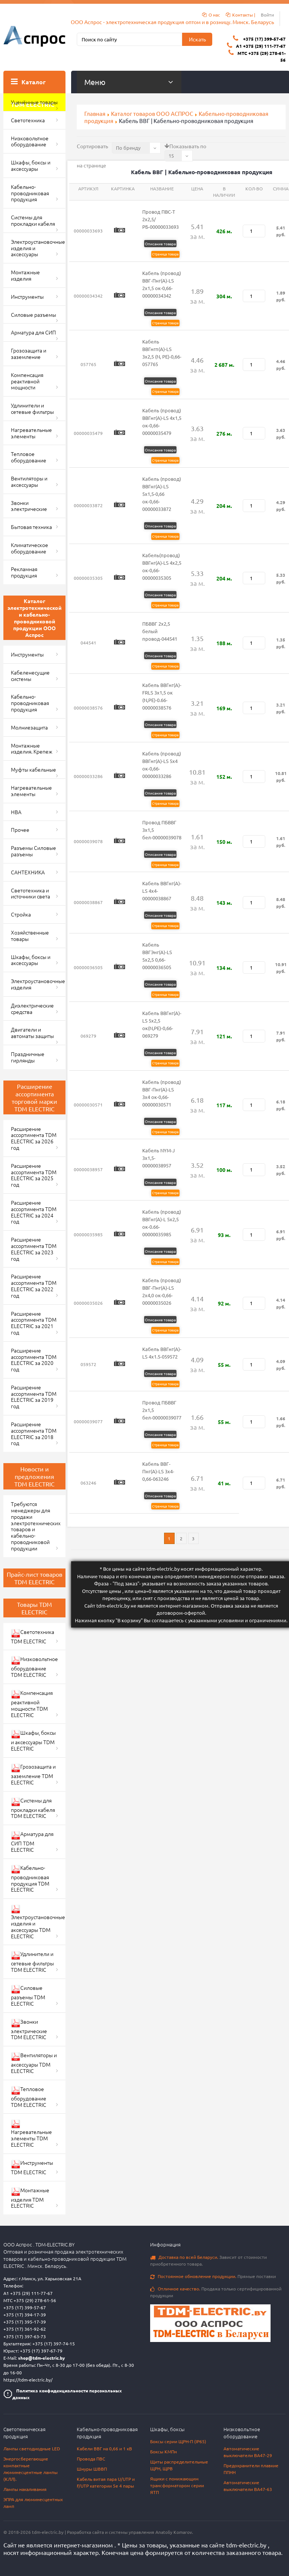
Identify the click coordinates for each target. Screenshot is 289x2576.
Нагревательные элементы (31, 433)
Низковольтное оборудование (30, 141)
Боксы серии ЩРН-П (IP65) (178, 2441)
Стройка (21, 914)
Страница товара (165, 254)
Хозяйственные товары (30, 935)
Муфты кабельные (33, 769)
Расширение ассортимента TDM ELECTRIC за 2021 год (33, 1323)
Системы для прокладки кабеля (33, 220)
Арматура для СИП (33, 332)
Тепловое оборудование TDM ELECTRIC (28, 2096)
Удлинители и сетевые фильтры (32, 408)
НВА (16, 812)
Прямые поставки (213, 2276)
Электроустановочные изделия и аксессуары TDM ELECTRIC (38, 1921)
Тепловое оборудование (28, 457)
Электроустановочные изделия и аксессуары (38, 248)
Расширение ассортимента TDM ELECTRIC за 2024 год (33, 1212)
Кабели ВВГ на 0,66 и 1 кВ (104, 2448)
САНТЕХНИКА (28, 872)
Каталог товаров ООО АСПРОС (152, 113)
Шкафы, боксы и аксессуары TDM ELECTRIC (33, 1740)
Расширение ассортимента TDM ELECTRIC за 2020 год (33, 1360)
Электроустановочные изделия (38, 984)
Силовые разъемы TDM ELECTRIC (28, 1995)
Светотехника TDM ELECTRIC (32, 1636)
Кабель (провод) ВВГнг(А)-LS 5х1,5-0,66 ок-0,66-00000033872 (161, 494)
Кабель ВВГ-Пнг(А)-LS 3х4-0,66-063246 (158, 1471)
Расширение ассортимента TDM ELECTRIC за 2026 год (33, 1138)
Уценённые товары (34, 102)
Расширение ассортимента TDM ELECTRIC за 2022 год (33, 1285)
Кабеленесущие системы (30, 675)
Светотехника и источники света (30, 893)
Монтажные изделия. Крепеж (31, 748)
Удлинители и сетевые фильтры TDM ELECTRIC (32, 1961)
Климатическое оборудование (29, 548)
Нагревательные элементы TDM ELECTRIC (31, 2133)
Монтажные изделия (25, 275)
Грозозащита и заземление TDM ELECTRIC (33, 1774)
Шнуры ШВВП (92, 2469)
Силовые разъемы (33, 314)
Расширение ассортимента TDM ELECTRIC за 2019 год (33, 1396)
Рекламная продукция (24, 572)
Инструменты (27, 296)
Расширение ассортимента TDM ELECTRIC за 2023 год (33, 1249)
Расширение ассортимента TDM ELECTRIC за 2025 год (33, 1175)
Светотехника (28, 120)
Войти (267, 15)
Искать (197, 39)
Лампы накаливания (25, 2489)
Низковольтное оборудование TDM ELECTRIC (34, 1666)
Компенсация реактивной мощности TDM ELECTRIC (32, 1704)
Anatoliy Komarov (173, 2532)
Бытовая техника (31, 526)
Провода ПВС (91, 2459)
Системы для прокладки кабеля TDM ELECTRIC (33, 1808)
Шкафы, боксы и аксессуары (30, 165)
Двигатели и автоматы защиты (32, 1033)
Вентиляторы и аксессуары (29, 481)
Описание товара (160, 243)
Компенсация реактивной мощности (27, 381)
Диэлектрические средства (32, 1008)
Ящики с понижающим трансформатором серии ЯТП (177, 2485)
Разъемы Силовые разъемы (33, 851)
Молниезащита (29, 727)
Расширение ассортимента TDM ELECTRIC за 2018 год (33, 1433)
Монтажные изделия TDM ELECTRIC (30, 2198)
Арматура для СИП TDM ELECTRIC (32, 1841)
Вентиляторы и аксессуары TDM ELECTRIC (34, 2062)
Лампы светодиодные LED (31, 2448)
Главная (95, 113)
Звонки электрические (29, 506)
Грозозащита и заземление (28, 353)
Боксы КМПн (163, 2451)
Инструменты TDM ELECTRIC (32, 2167)
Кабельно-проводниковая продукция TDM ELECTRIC (30, 1879)
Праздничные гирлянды (27, 1057)
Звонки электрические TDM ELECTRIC (29, 2029)
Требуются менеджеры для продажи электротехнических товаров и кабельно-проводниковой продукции (36, 1526)
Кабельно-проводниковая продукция (30, 193)
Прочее (20, 829)
